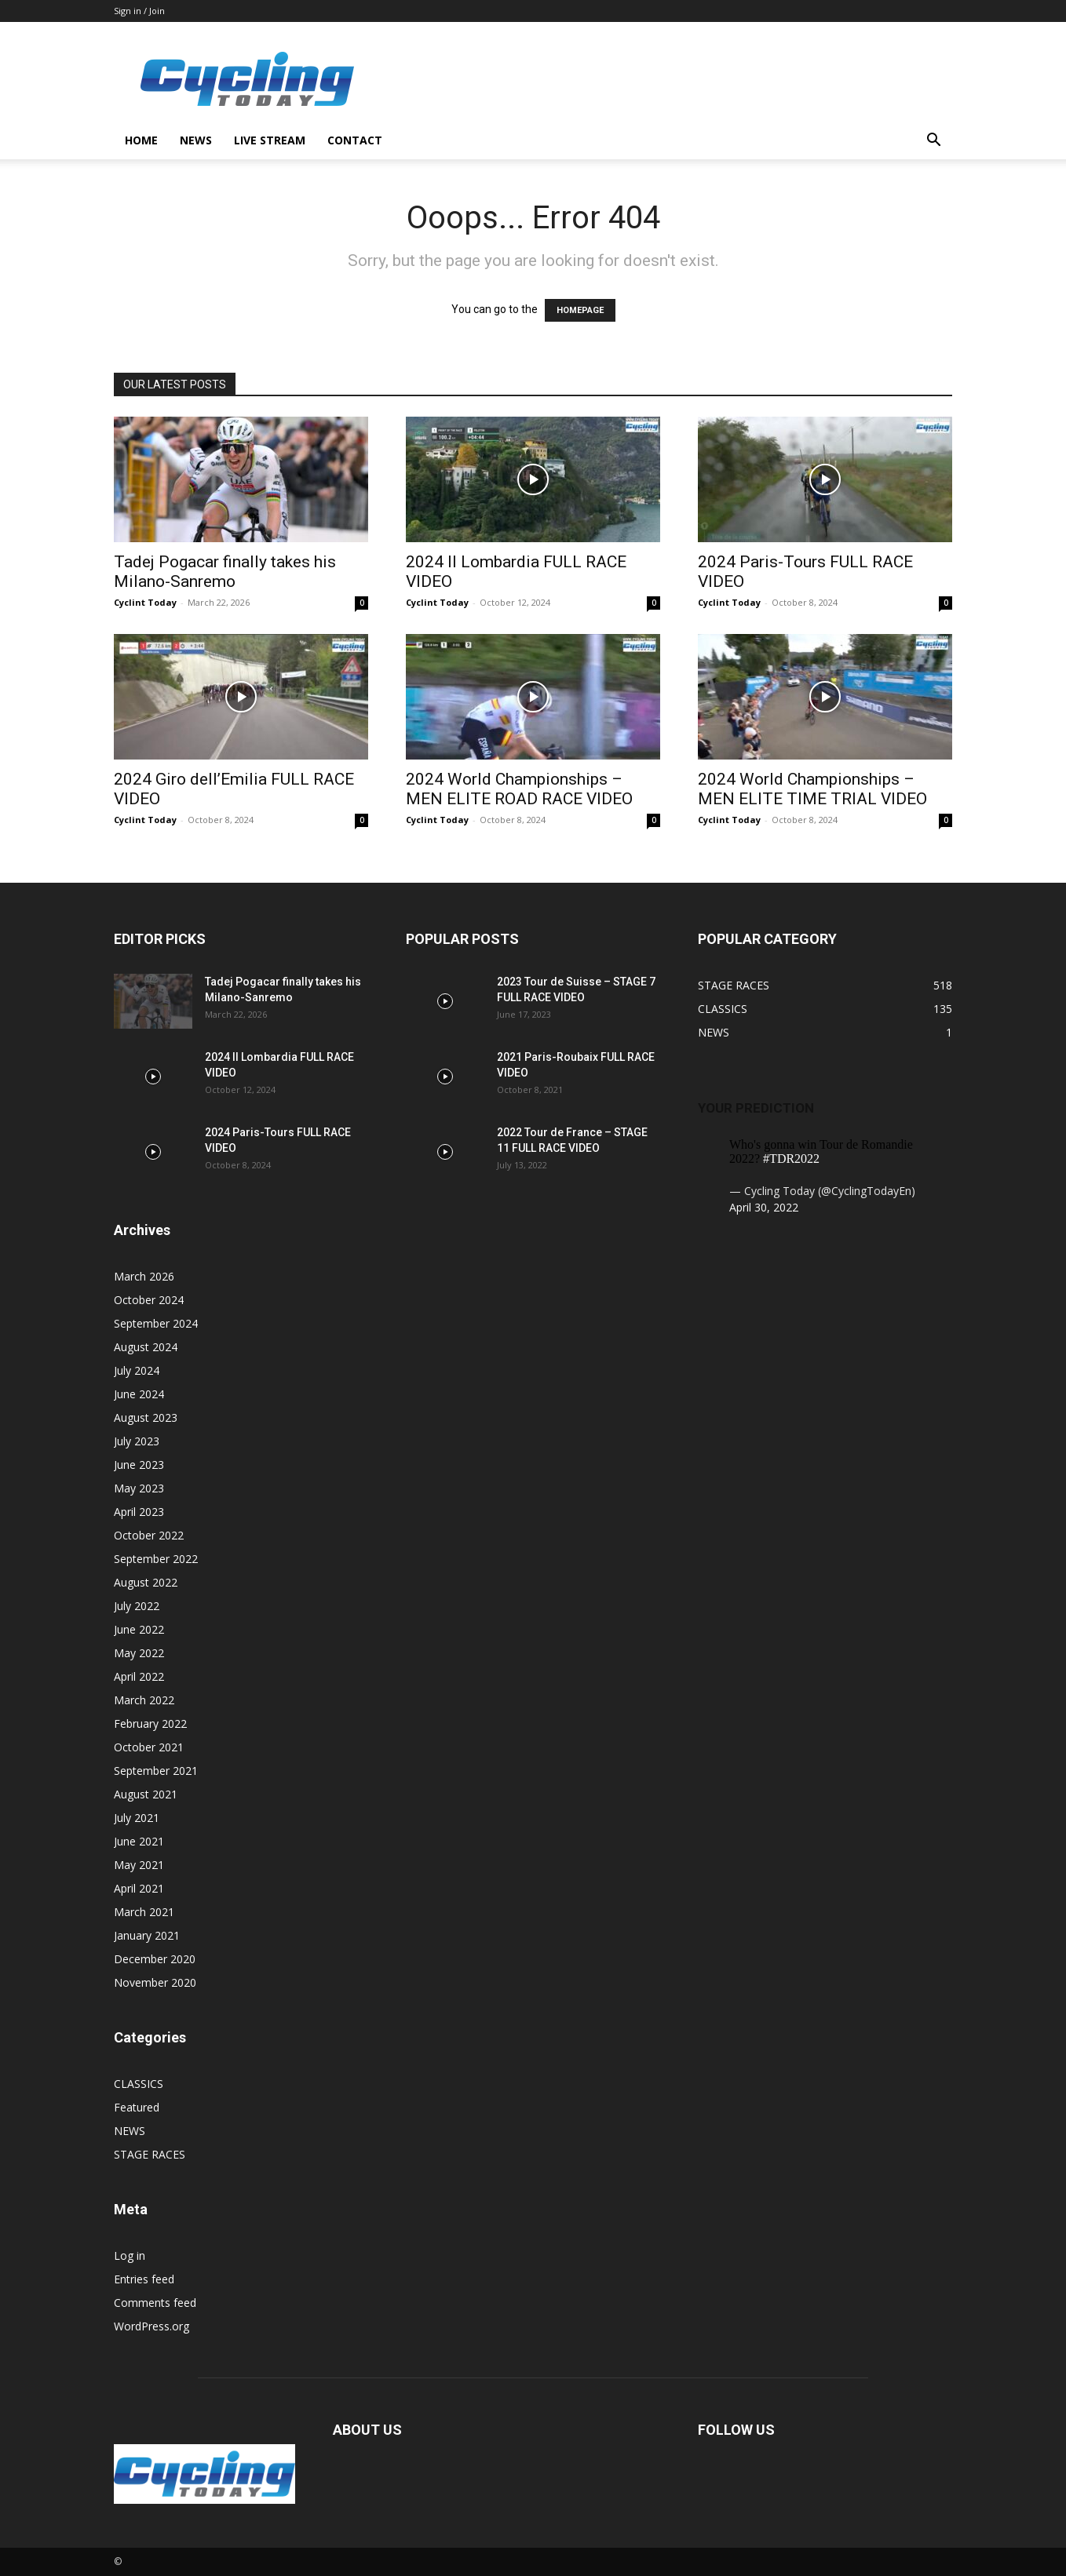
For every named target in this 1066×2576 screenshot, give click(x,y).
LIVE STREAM (269, 140)
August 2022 (145, 1582)
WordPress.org (151, 2326)
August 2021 (145, 1794)
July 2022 (136, 1605)
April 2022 (139, 1676)
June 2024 (139, 1393)
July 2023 (136, 1441)
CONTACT (354, 140)
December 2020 (154, 1958)
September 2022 (156, 1558)
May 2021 (139, 1864)
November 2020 (155, 1982)
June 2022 (139, 1629)
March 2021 (144, 1911)
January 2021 (147, 1935)
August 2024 (145, 1346)
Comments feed (155, 2302)
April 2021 (139, 1888)
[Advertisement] (666, 79)
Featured (136, 2107)
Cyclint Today (145, 602)
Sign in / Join (139, 10)
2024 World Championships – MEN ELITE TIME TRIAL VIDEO (812, 789)
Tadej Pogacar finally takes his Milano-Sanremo (225, 571)
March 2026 (144, 1276)
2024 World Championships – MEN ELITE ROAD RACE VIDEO (519, 789)
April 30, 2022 (763, 1207)
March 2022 (144, 1699)
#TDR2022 (791, 1158)
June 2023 (139, 1464)
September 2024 (156, 1323)
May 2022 (139, 1652)
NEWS (196, 140)
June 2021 (139, 1841)
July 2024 (136, 1370)
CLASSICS (138, 2083)
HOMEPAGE (580, 310)
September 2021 (156, 1770)
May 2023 (139, 1488)
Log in (129, 2255)
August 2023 (145, 1417)
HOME (141, 140)
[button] (933, 141)
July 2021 (136, 1817)
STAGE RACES (149, 2154)
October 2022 (149, 1535)
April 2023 (139, 1511)
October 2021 (149, 1747)
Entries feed (144, 2279)
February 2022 (150, 1723)
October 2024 (149, 1299)
